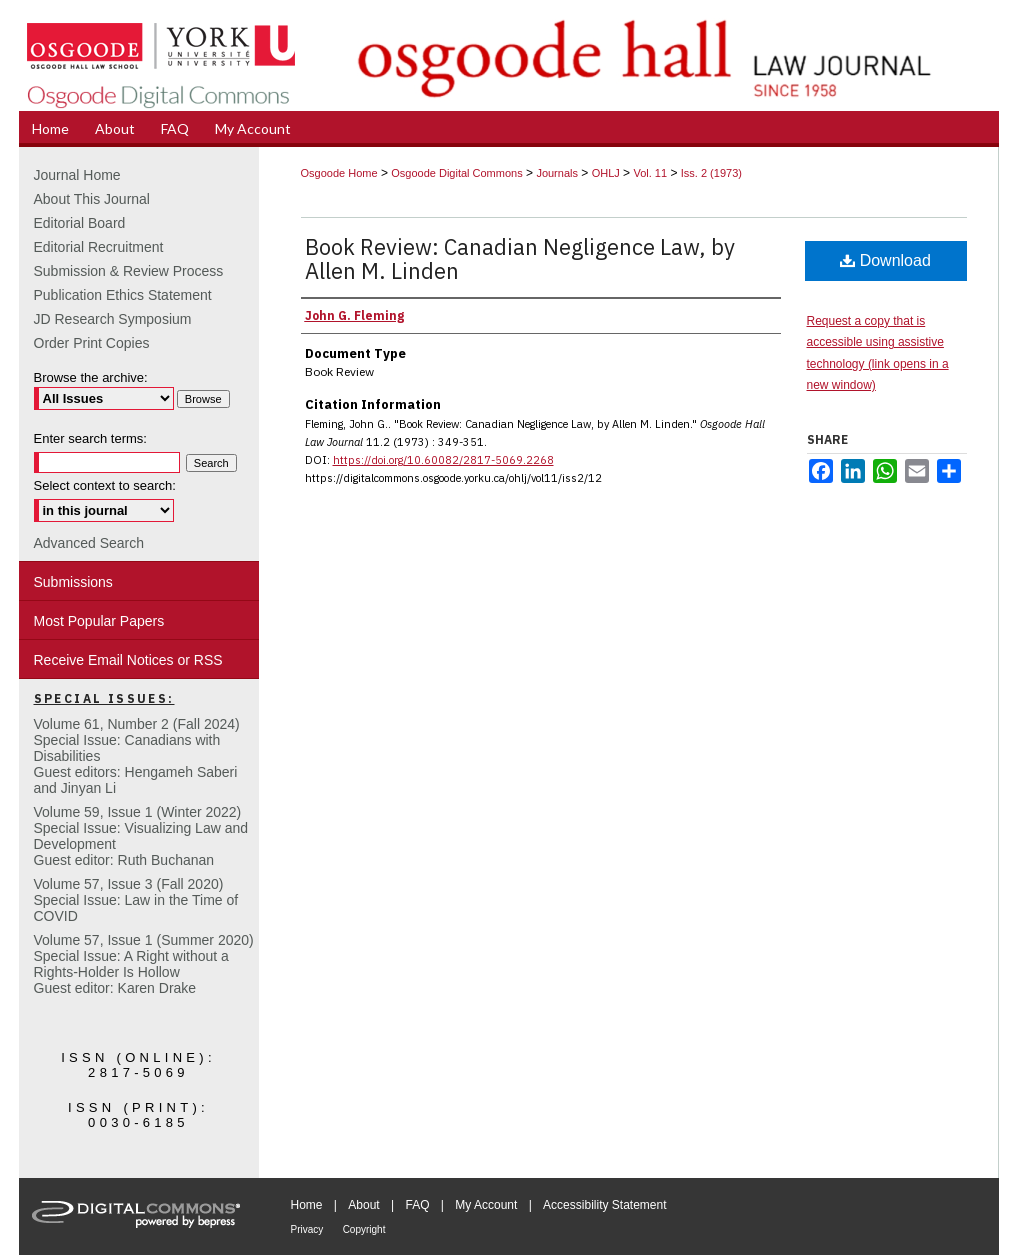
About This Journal (92, 199)
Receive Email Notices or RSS (128, 660)
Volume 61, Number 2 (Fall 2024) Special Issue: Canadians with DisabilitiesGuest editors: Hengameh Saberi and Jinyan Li (137, 756)
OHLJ (606, 173)
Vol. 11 (650, 173)
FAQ (417, 1205)
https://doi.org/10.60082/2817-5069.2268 (443, 460)
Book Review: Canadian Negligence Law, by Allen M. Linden (520, 258)
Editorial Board (80, 223)
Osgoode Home (339, 173)
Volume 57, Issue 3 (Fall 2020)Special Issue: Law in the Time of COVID (136, 900)
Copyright (364, 1229)
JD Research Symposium (113, 319)
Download (885, 260)
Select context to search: (105, 485)
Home (307, 1205)
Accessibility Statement (604, 1205)
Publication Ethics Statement (123, 295)
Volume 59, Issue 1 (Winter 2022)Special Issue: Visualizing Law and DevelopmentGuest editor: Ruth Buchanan (141, 836)
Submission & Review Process (129, 271)
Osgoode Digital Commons (456, 173)
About (363, 1205)
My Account (486, 1205)
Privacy (307, 1229)
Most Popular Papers (99, 621)
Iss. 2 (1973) (711, 173)
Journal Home (77, 175)
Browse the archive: (91, 377)
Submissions (73, 582)
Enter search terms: (90, 438)
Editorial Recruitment (99, 247)
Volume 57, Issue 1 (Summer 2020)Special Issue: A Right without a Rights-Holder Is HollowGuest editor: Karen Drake (144, 964)
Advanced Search (89, 543)
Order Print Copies (92, 343)
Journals (557, 173)
